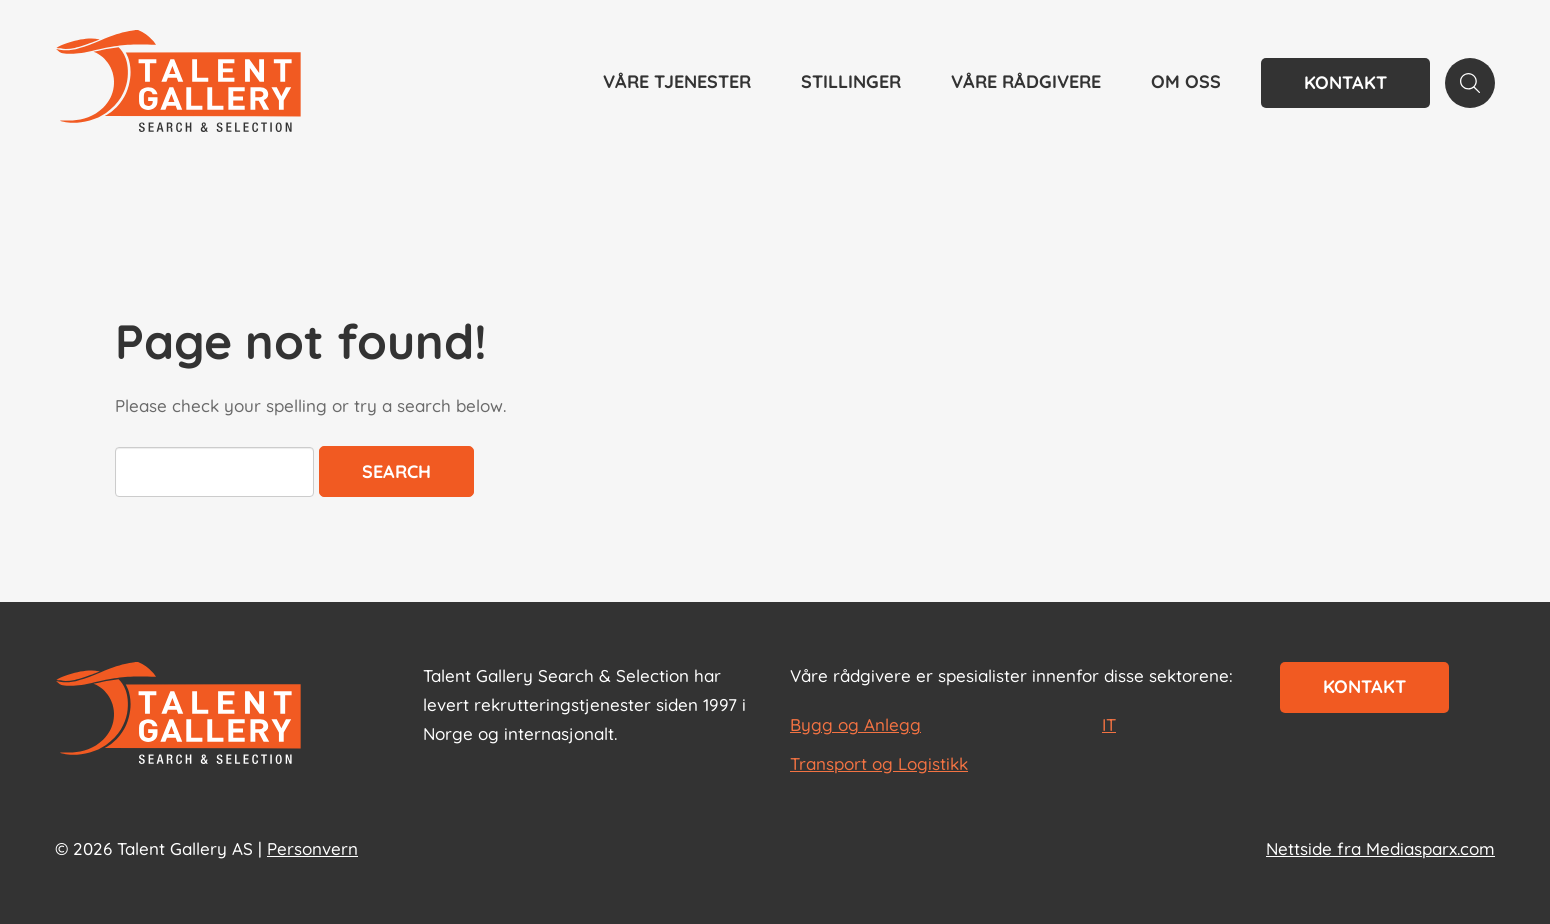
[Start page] (178, 715)
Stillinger (851, 81)
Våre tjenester (677, 81)
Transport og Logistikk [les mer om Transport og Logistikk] (879, 763)
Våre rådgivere (1026, 81)
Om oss (1186, 81)
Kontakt (1345, 82)
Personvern (312, 848)
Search (396, 471)
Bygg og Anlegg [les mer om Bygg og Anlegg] (855, 724)
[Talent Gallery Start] (178, 83)
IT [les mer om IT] (1109, 724)
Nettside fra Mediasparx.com (1380, 848)
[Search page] (1470, 83)
